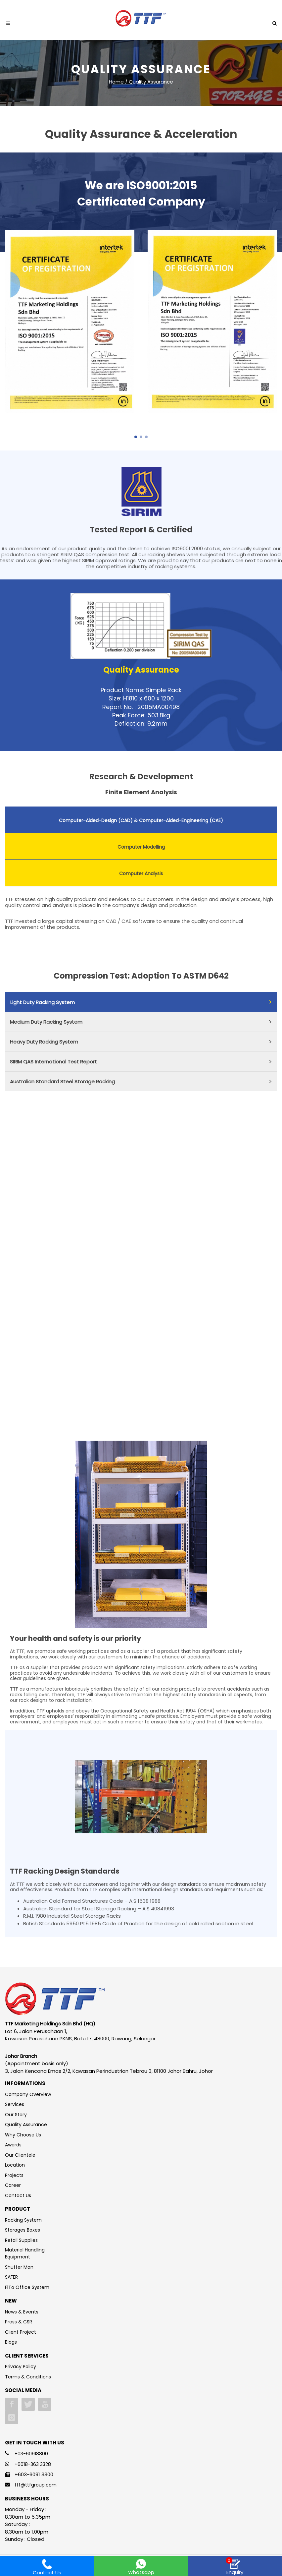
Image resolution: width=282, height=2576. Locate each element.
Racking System (23, 2220)
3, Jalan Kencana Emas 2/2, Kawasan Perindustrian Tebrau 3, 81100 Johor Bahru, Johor (109, 2070)
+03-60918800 (31, 2453)
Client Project (20, 2332)
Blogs (11, 2342)
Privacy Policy (20, 2366)
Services (14, 2104)
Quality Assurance (26, 2124)
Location (15, 2165)
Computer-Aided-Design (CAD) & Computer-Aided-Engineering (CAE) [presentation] (141, 820)
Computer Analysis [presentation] (141, 873)
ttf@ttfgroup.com (36, 2485)
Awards (13, 2144)
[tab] (141, 820)
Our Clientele (20, 2155)
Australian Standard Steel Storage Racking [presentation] (62, 1081)
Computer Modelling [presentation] (141, 847)
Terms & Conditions (28, 2376)
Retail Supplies (21, 2240)
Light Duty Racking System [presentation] (42, 1002)
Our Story (16, 2114)
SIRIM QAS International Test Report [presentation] (53, 1061)
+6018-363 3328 (33, 2464)
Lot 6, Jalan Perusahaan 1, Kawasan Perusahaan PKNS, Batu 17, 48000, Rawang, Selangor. (81, 2035)
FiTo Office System (27, 2287)
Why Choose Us (23, 2134)
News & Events (21, 2311)
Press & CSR (18, 2321)
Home (116, 81)
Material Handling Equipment (25, 2253)
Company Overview (28, 2094)
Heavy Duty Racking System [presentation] (44, 1041)
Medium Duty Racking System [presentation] (46, 1021)
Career (13, 2185)
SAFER (11, 2277)
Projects (14, 2175)
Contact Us (18, 2195)
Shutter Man (19, 2267)
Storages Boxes (22, 2230)
